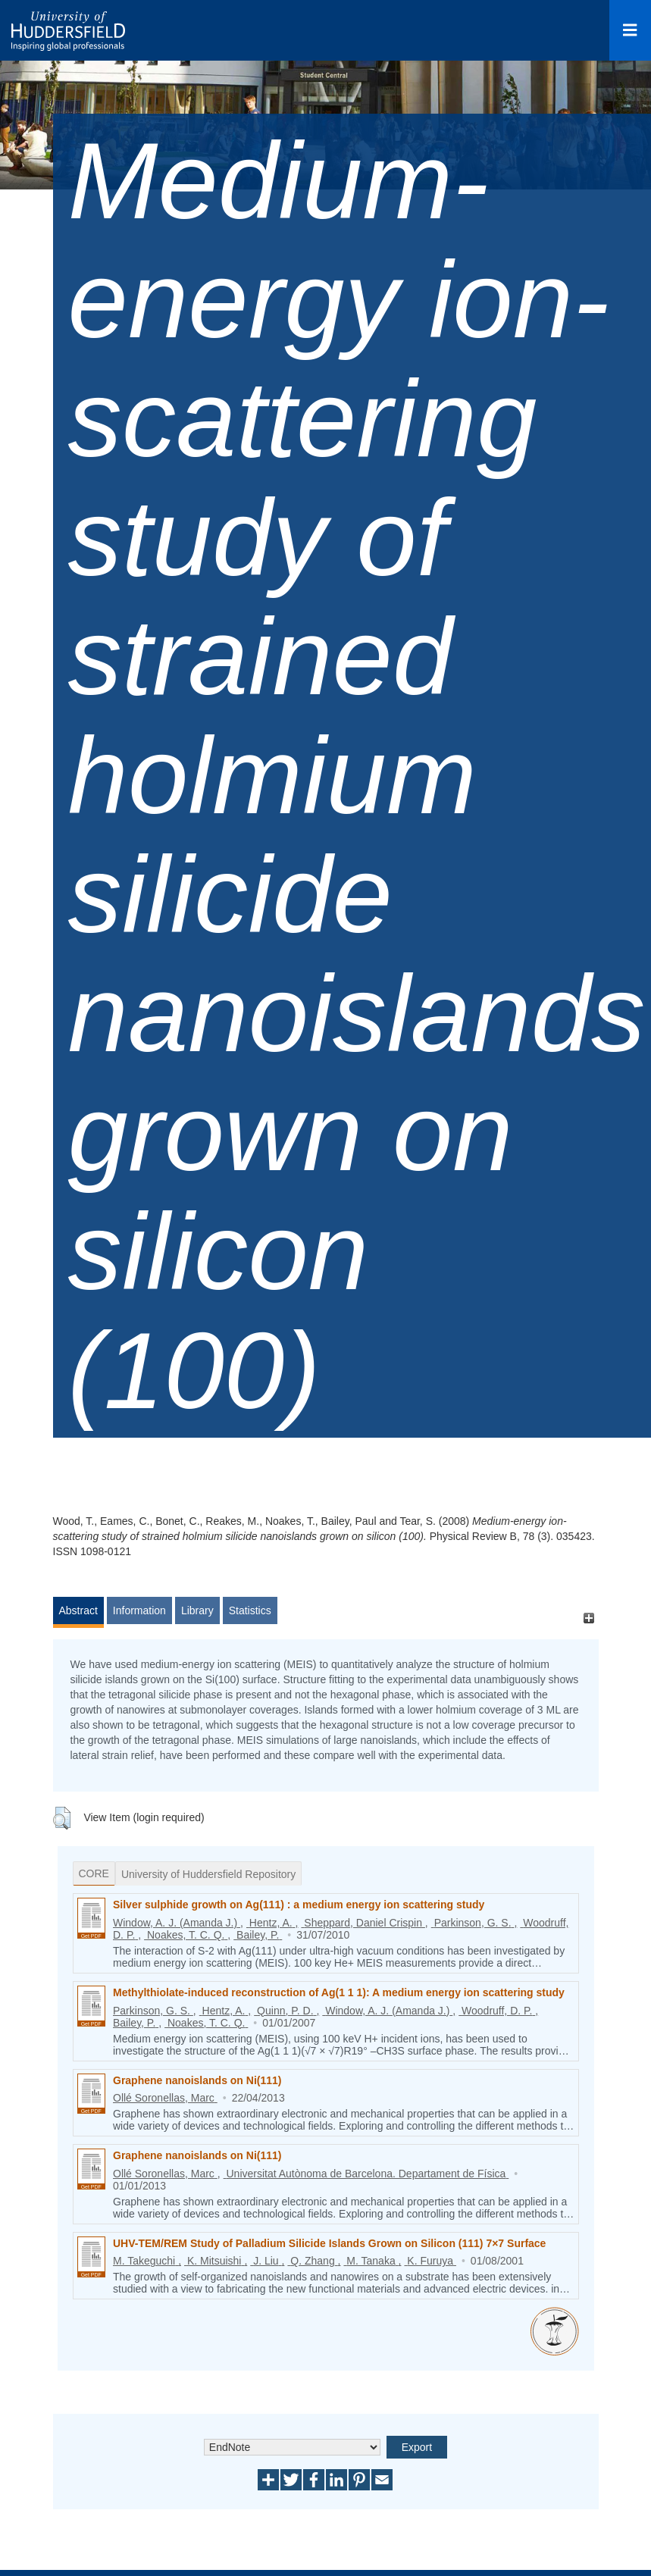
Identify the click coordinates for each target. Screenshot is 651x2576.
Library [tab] (197, 1610)
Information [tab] (139, 1610)
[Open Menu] (630, 30)
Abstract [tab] (78, 1610)
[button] (61, 1818)
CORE (94, 1873)
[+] (589, 1617)
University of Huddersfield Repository (208, 1874)
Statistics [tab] (250, 1610)
